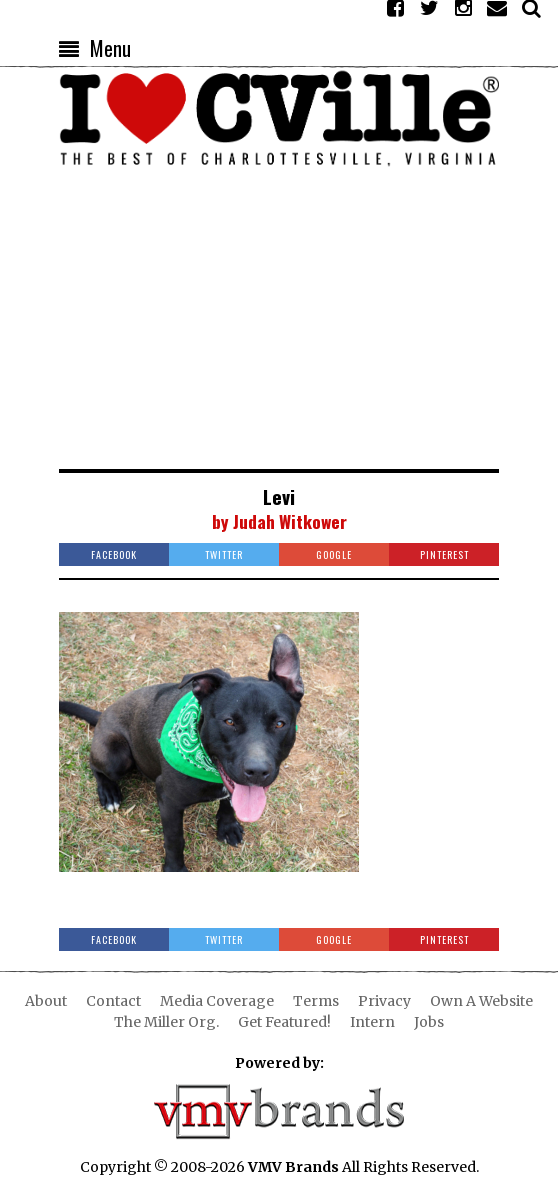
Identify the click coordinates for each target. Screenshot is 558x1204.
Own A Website (481, 1001)
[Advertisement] (279, 319)
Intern (372, 1022)
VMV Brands (293, 1167)
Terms (316, 1001)
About (46, 1001)
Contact (113, 1001)
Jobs (429, 1022)
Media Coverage (217, 1001)
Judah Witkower (290, 521)
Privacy (384, 1001)
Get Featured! (284, 1022)
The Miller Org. (166, 1022)
